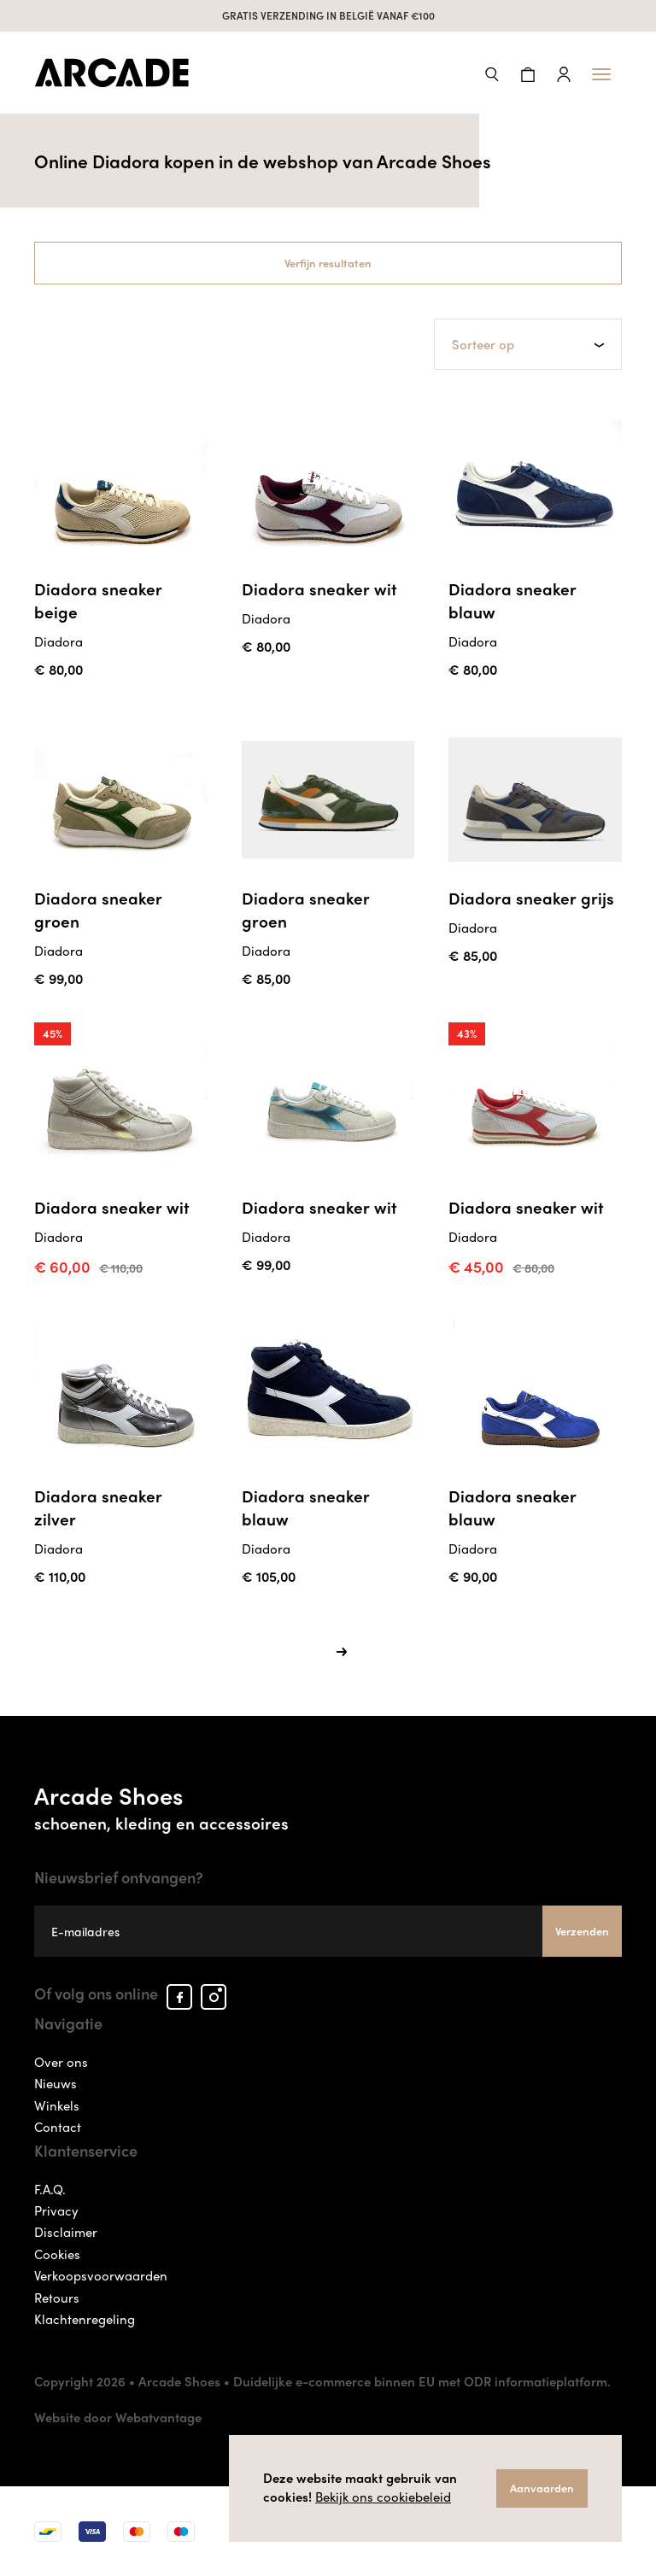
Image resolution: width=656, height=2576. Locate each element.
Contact (57, 2126)
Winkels (56, 2105)
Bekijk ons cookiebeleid (383, 2496)
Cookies (57, 2254)
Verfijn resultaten (328, 263)
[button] (492, 72)
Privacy (56, 2210)
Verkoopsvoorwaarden (100, 2275)
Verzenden (582, 1931)
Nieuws (55, 2083)
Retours (56, 2297)
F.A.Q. (50, 2189)
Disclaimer (65, 2231)
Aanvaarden (542, 2487)
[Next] (341, 1651)
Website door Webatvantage (118, 2417)
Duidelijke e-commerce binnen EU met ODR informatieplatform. (422, 2381)
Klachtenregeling (84, 2319)
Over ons (61, 2061)
